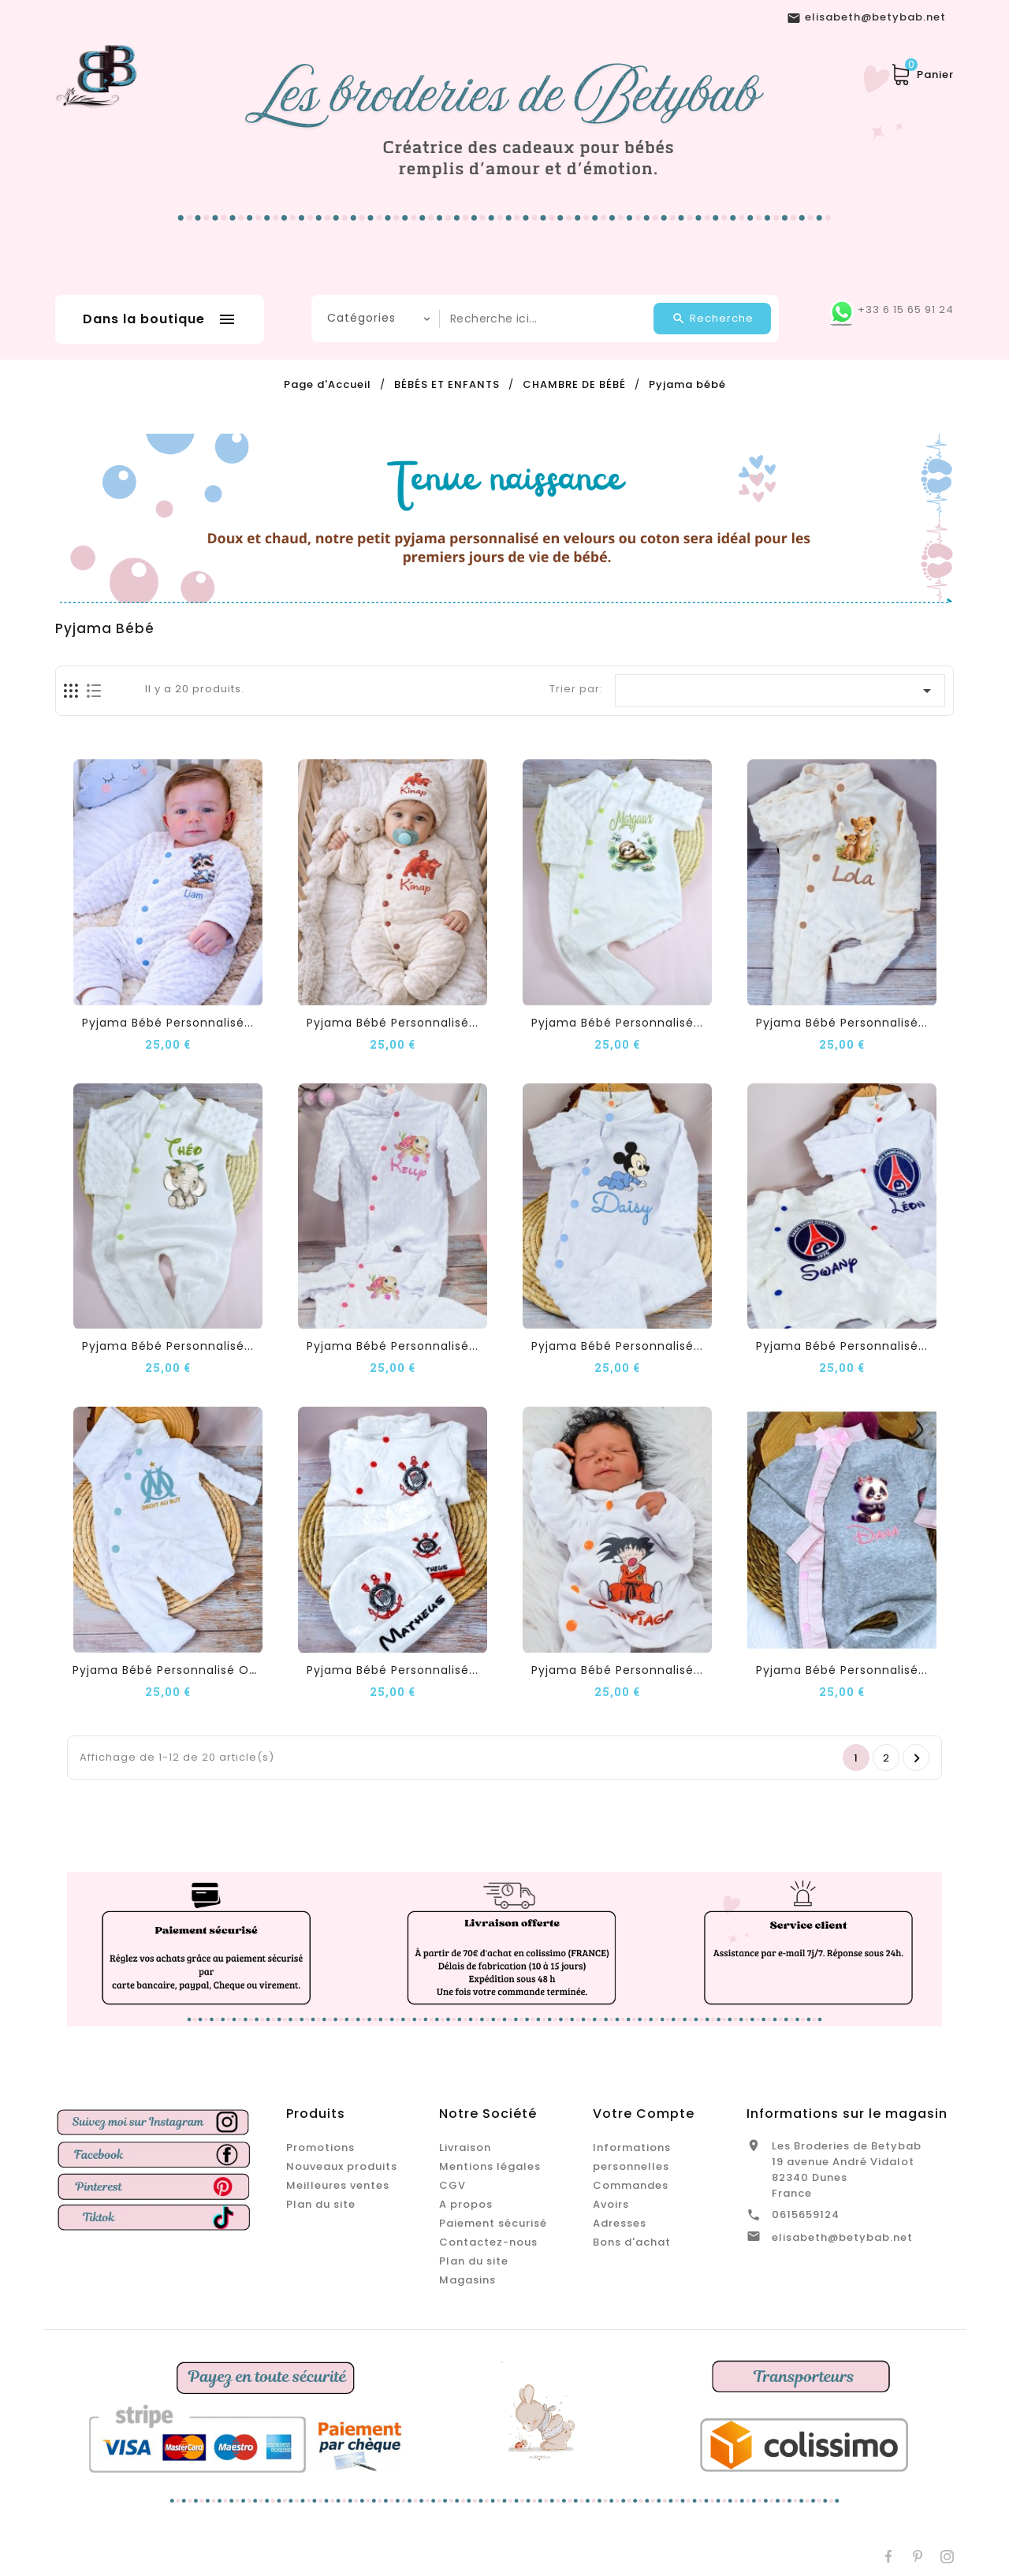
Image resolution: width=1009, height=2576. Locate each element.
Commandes (630, 2185)
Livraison (465, 2147)
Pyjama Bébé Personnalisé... (168, 1023)
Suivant (917, 1758)
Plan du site (321, 2204)
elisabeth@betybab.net (842, 2237)
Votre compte (643, 2113)
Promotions (320, 2147)
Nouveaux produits (341, 2166)
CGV (452, 2185)
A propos (466, 2204)
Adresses (619, 2223)
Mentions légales (490, 2166)
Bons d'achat (632, 2242)
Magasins (467, 2279)
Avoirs (611, 2204)
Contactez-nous (488, 2242)
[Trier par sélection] (780, 690)
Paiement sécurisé (493, 2223)
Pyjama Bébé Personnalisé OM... (171, 1670)
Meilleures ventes (337, 2185)
